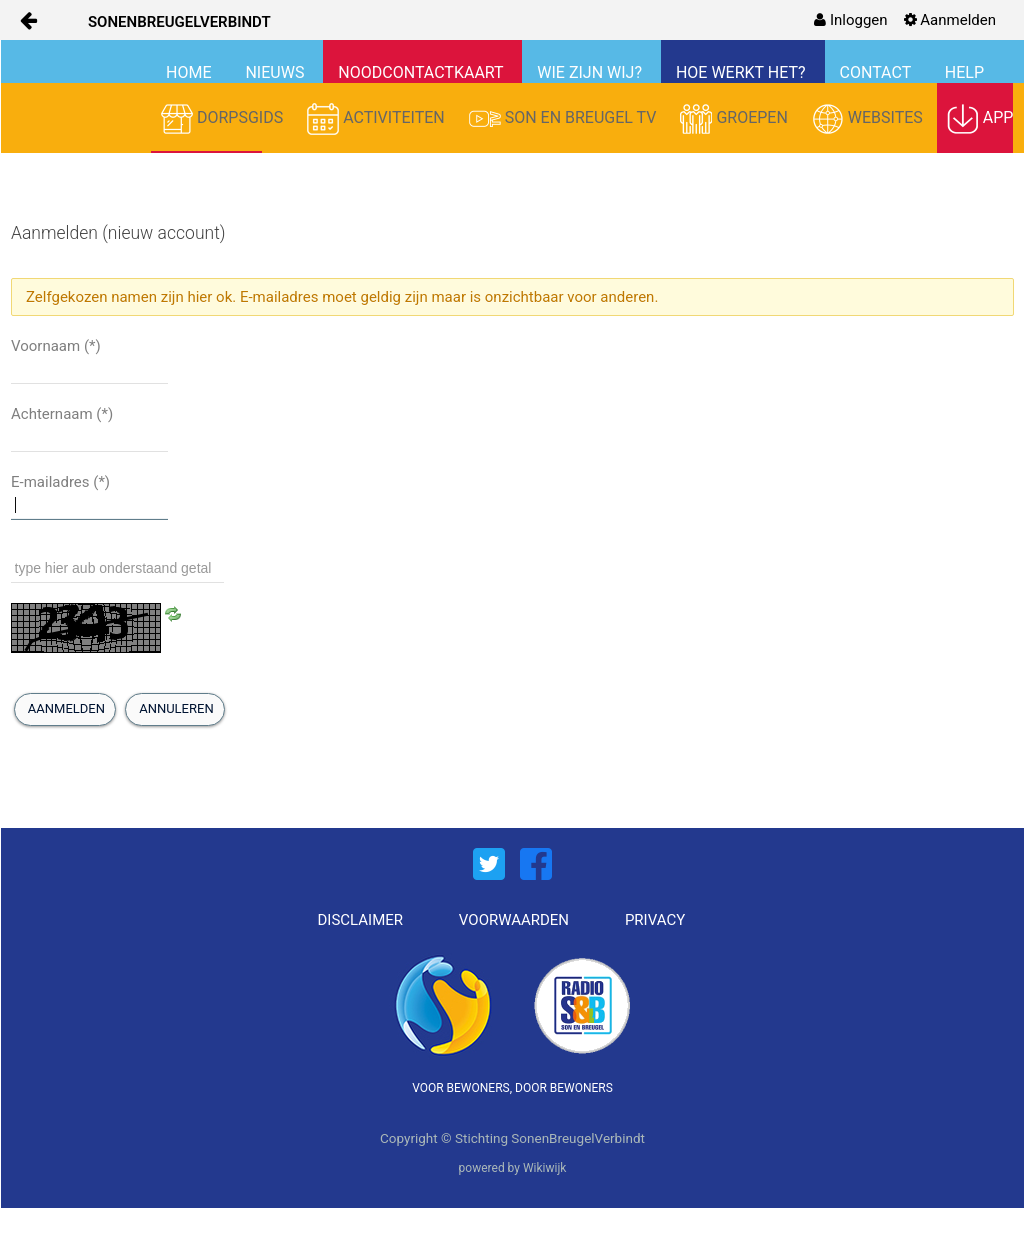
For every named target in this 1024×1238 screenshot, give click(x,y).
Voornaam (56, 346)
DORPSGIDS (224, 119)
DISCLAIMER (361, 920)
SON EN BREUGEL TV (565, 119)
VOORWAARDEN (514, 920)
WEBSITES (869, 119)
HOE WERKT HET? (743, 72)
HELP (964, 72)
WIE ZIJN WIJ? (591, 72)
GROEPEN (735, 119)
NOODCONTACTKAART (422, 72)
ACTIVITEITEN (378, 119)
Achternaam (62, 414)
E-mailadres (60, 482)
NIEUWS (276, 72)
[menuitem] (850, 20)
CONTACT (877, 72)
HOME (190, 72)
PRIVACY (655, 920)
